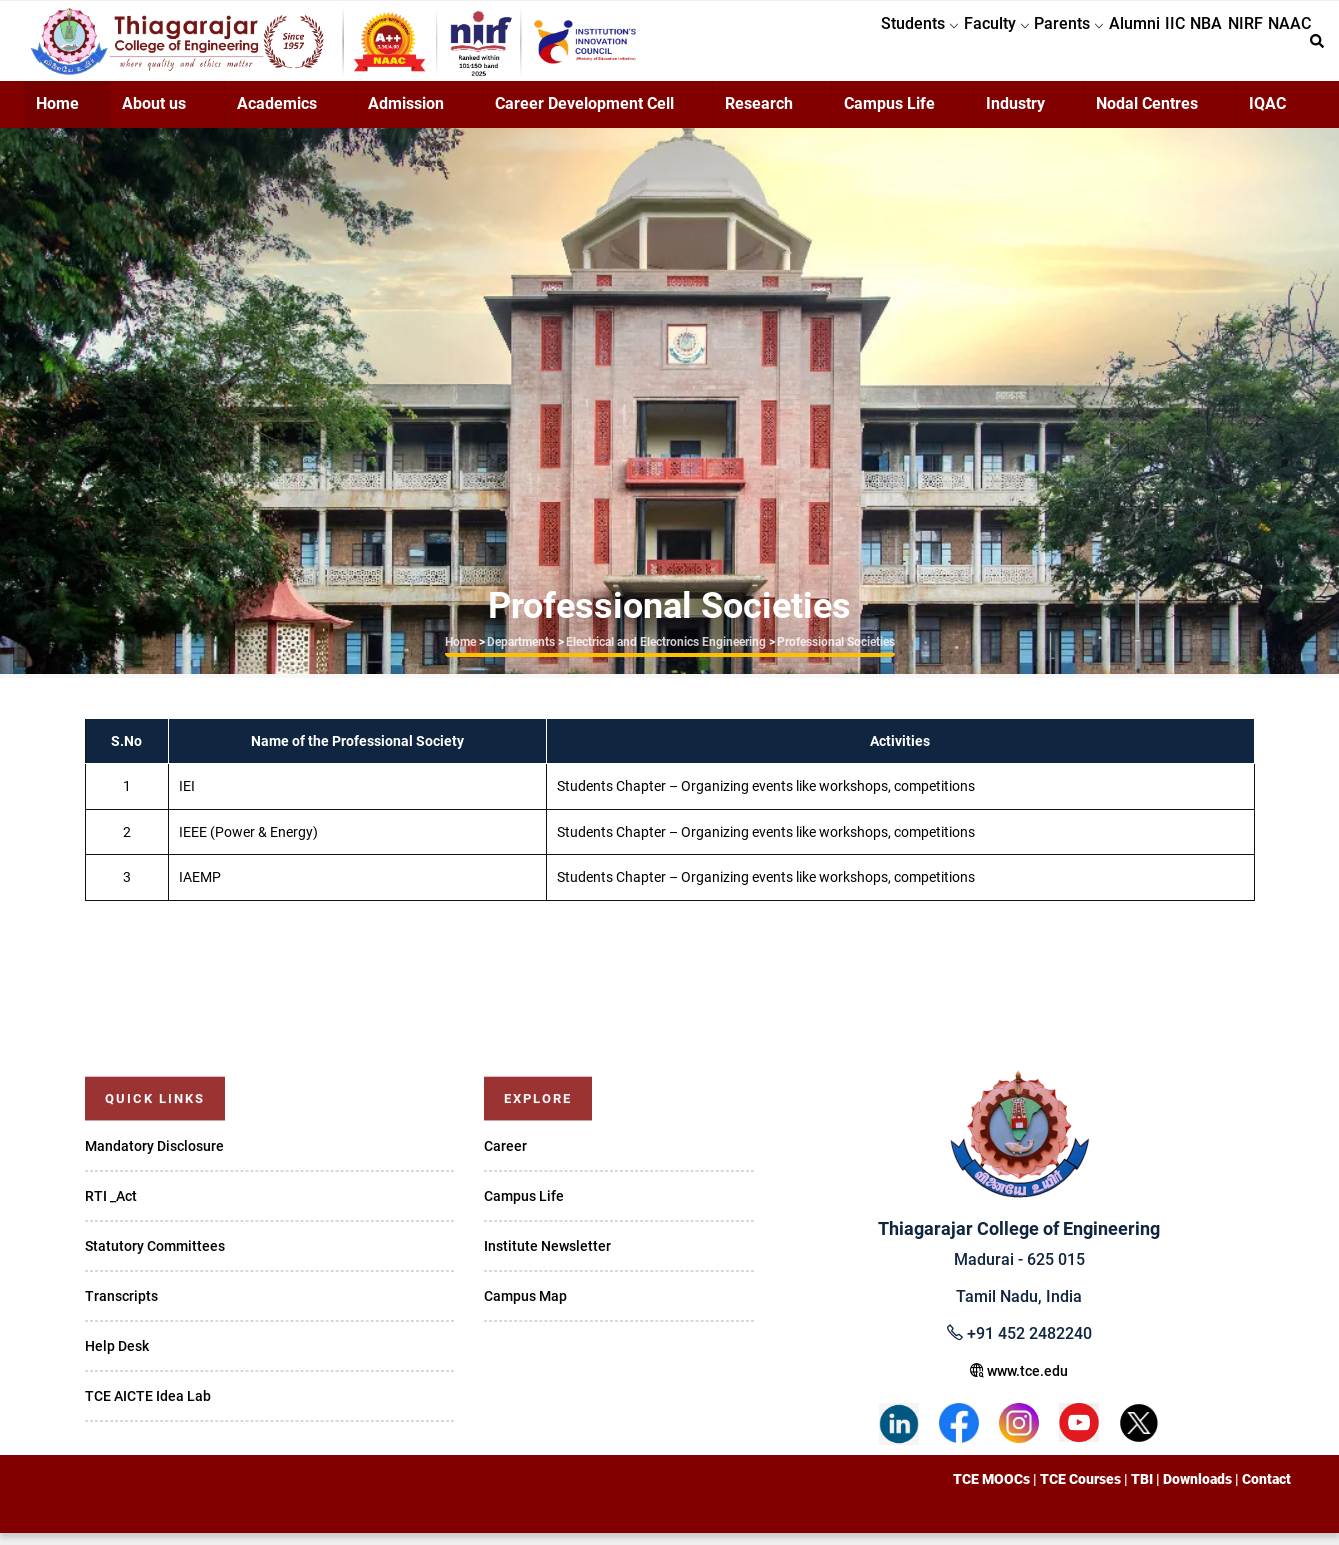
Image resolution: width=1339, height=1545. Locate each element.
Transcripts (121, 1308)
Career (505, 1158)
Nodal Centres (1147, 115)
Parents (988, 46)
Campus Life (889, 115)
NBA (1170, 46)
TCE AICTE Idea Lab (148, 1408)
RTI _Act (111, 1208)
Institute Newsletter (547, 1258)
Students (810, 46)
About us (154, 115)
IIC (1124, 46)
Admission (406, 115)
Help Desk (117, 1358)
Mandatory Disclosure (154, 1158)
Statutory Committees (155, 1258)
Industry (1015, 115)
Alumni (1068, 46)
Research (759, 115)
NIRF (1223, 46)
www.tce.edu (1019, 1383)
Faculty (901, 46)
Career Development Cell (584, 115)
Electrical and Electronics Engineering (666, 654)
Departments (521, 654)
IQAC (1267, 115)
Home (57, 115)
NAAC (1282, 46)
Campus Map (525, 1308)
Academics (277, 115)
